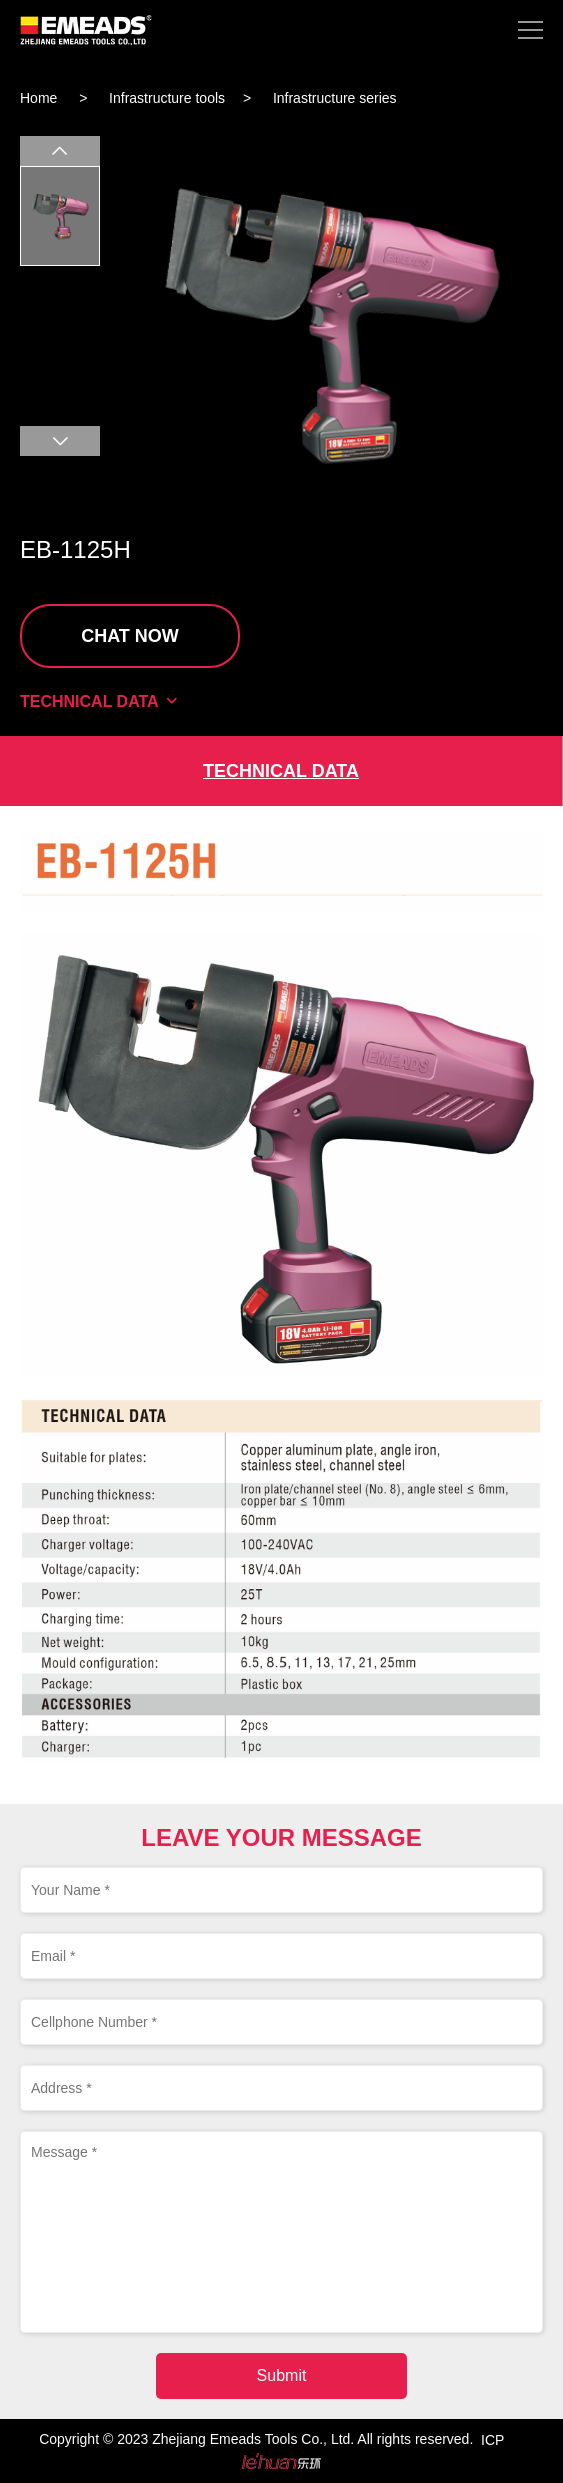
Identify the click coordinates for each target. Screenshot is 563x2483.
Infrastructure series (335, 98)
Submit (282, 2375)
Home (38, 98)
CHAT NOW (130, 636)
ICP (492, 2440)
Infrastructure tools (167, 98)
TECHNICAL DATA (99, 701)
